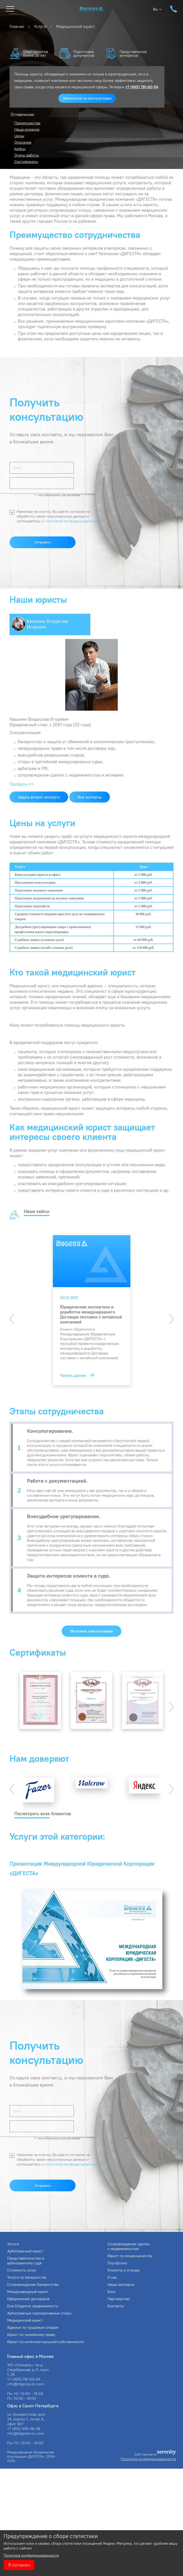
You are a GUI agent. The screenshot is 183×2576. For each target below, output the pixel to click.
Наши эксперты (120, 2430)
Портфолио (117, 2409)
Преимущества (27, 123)
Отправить (43, 601)
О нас (112, 2423)
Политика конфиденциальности (31, 2555)
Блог (111, 2437)
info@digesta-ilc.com (25, 2530)
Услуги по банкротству (26, 2423)
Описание (22, 143)
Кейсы (19, 149)
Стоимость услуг (21, 2416)
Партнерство (118, 2444)
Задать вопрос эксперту (39, 872)
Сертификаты (26, 162)
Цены (19, 136)
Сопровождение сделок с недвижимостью (128, 2392)
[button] (171, 1464)
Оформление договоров (28, 2444)
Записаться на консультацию (87, 99)
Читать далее (77, 1520)
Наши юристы (38, 658)
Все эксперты (90, 872)
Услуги (13, 2389)
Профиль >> (23, 858)
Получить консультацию (91, 1776)
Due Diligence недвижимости (32, 2452)
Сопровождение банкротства (32, 2430)
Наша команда (26, 130)
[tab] (50, 682)
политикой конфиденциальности (73, 579)
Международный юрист (27, 2437)
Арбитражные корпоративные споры (39, 2459)
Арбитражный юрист (25, 2397)
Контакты (115, 2452)
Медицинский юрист (25, 2466)
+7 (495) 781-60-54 (141, 87)
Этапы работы (26, 155)
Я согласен (19, 2565)
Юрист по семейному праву (31, 2480)
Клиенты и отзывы (123, 2416)
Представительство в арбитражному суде (25, 2406)
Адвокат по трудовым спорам (32, 2473)
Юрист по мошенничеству (129, 2401)
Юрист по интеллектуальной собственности (45, 2487)
